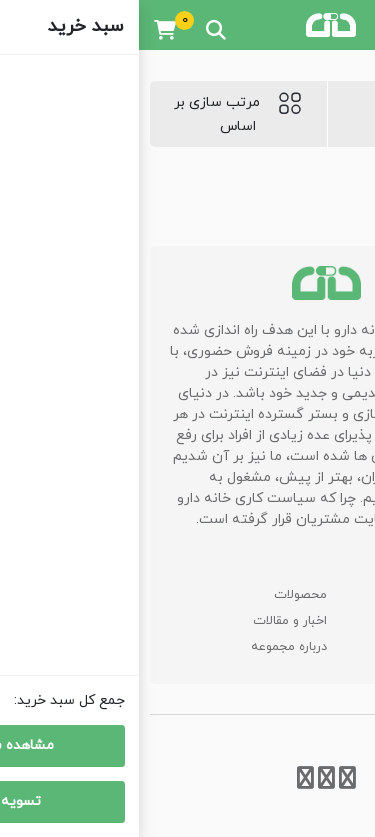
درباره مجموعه (150, 647)
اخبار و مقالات (151, 621)
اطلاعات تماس (306, 647)
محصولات (161, 595)
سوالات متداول (304, 621)
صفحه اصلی (313, 595)
